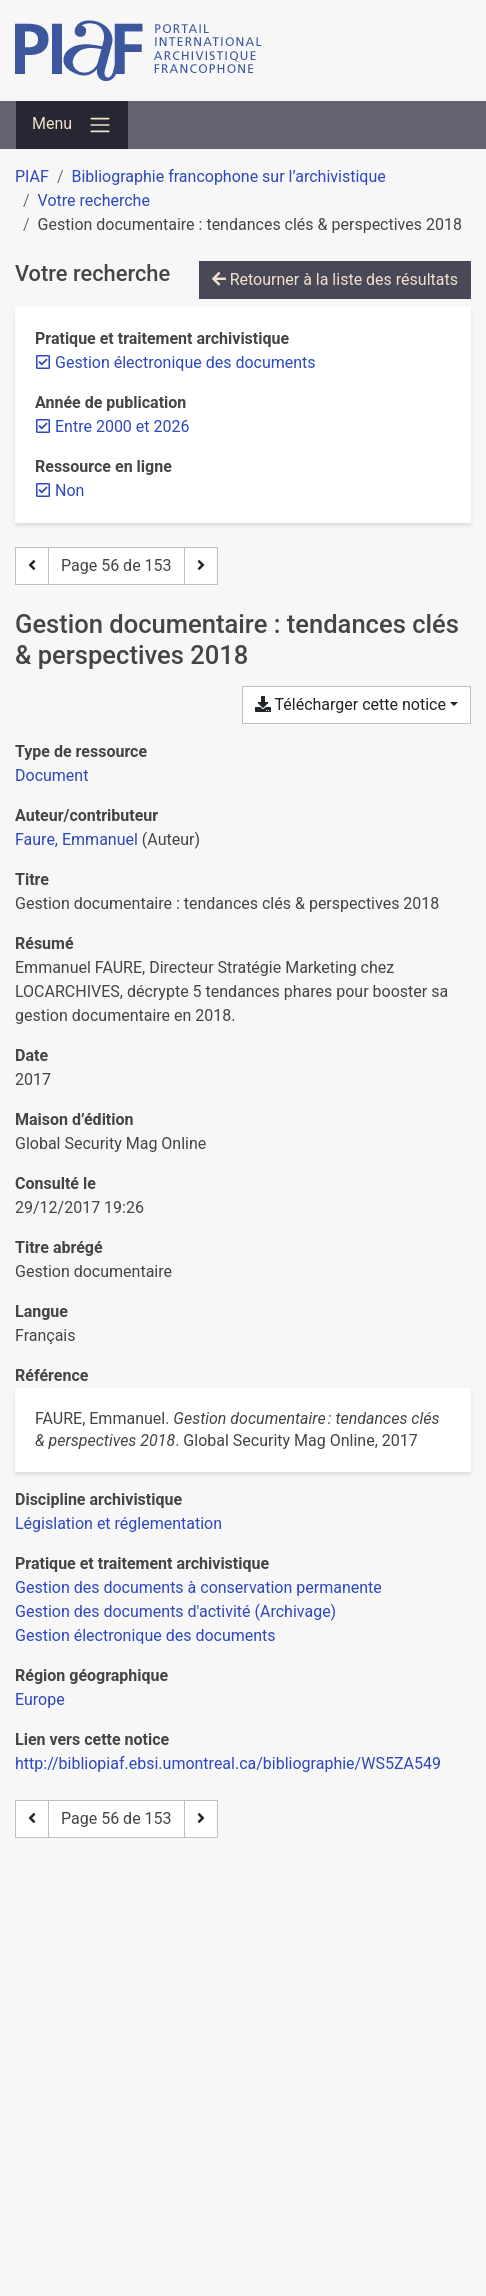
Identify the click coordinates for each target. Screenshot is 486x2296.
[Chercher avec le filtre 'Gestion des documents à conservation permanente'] (198, 1587)
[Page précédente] (32, 566)
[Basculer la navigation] (72, 125)
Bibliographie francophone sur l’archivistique (228, 176)
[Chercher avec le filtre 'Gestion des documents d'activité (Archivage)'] (175, 1611)
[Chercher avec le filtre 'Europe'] (40, 1699)
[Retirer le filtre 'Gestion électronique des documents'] (185, 362)
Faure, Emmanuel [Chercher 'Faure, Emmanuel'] (76, 839)
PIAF (32, 176)
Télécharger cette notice (350, 704)
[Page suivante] (201, 566)
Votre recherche (94, 200)
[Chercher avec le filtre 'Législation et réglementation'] (118, 1523)
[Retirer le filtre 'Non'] (69, 490)
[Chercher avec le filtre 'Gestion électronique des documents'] (145, 1635)
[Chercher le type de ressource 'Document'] (51, 775)
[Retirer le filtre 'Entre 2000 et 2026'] (122, 426)
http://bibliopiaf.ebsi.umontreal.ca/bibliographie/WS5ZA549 (228, 1763)
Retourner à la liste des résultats (335, 279)
